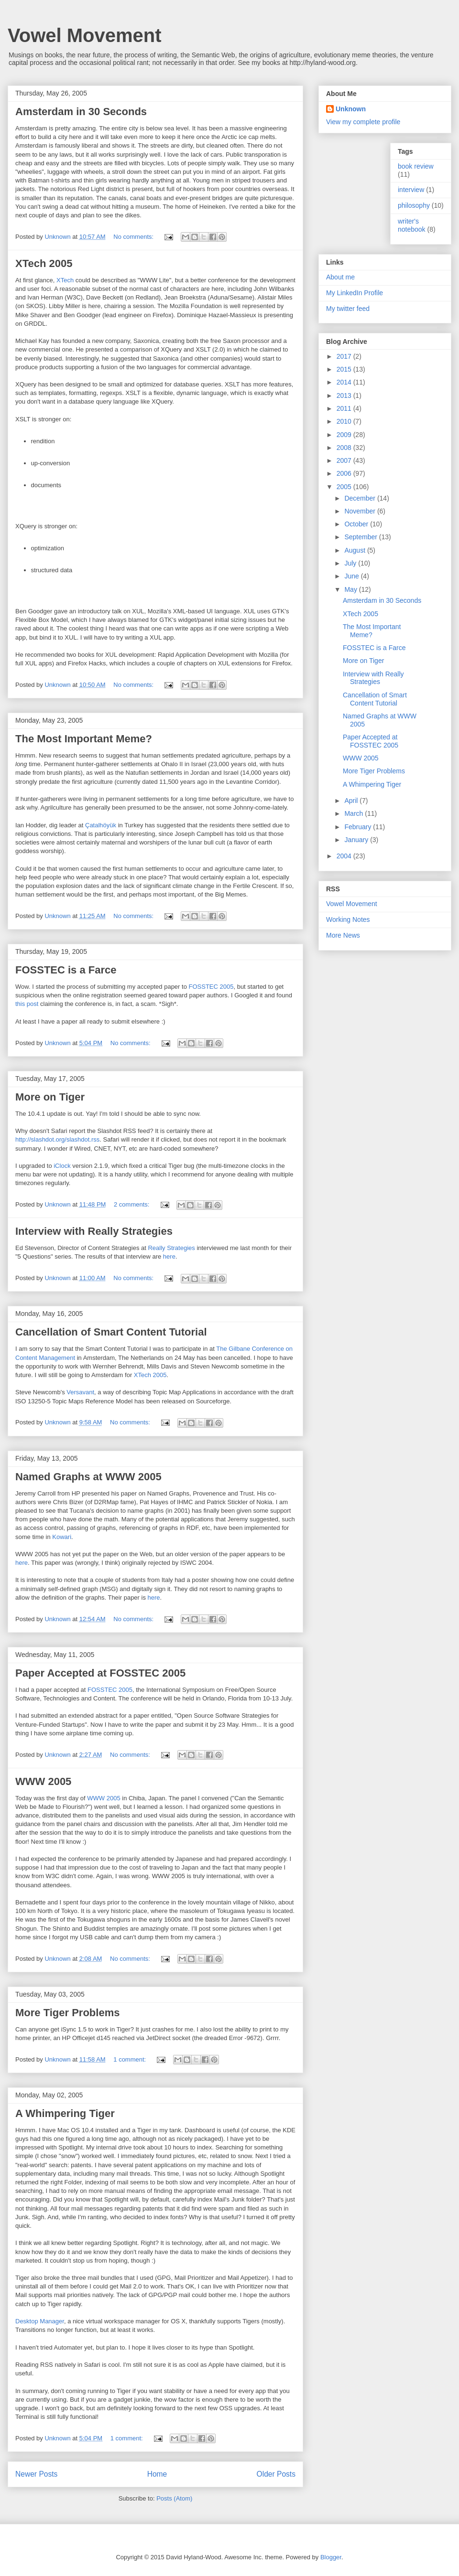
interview (411, 189)
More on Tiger (50, 1097)
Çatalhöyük (100, 825)
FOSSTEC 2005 (211, 986)
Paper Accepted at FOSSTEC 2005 (100, 1673)
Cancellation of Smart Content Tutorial (111, 1332)
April (352, 800)
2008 (345, 447)
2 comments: (132, 1204)
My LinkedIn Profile (354, 293)
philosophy (414, 205)
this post (26, 1003)
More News (343, 935)
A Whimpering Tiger (65, 2113)
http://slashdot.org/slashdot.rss (57, 1139)
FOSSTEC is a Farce (66, 970)
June (352, 576)
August (355, 550)
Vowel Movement (85, 35)
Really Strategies (171, 1247)
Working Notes (348, 919)
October (357, 524)
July (351, 563)
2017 (345, 356)
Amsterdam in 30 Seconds (81, 112)
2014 (345, 382)
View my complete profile (363, 122)
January (357, 840)
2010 (345, 421)
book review (416, 166)
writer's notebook (412, 225)
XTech (65, 280)
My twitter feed (348, 308)
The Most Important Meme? (83, 739)
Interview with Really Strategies (94, 1231)
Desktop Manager (39, 2321)
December (360, 498)
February (358, 827)
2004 (345, 856)
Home (157, 2474)
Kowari (61, 1536)
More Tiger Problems (67, 2013)
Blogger (330, 2557)
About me (340, 277)
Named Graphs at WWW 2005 (88, 1477)
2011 (345, 408)
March (354, 813)
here (169, 1256)
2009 (345, 434)
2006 (345, 473)
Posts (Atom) (174, 2498)
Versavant (80, 1392)
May (351, 589)
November (360, 511)
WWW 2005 (43, 1781)
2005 (345, 487)
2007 (345, 460)
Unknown (351, 109)
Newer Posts (36, 2474)
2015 (345, 369)
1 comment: (130, 2059)
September (361, 537)
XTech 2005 (43, 263)
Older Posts (276, 2474)
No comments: (134, 236)
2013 (345, 395)
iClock (62, 1165)
